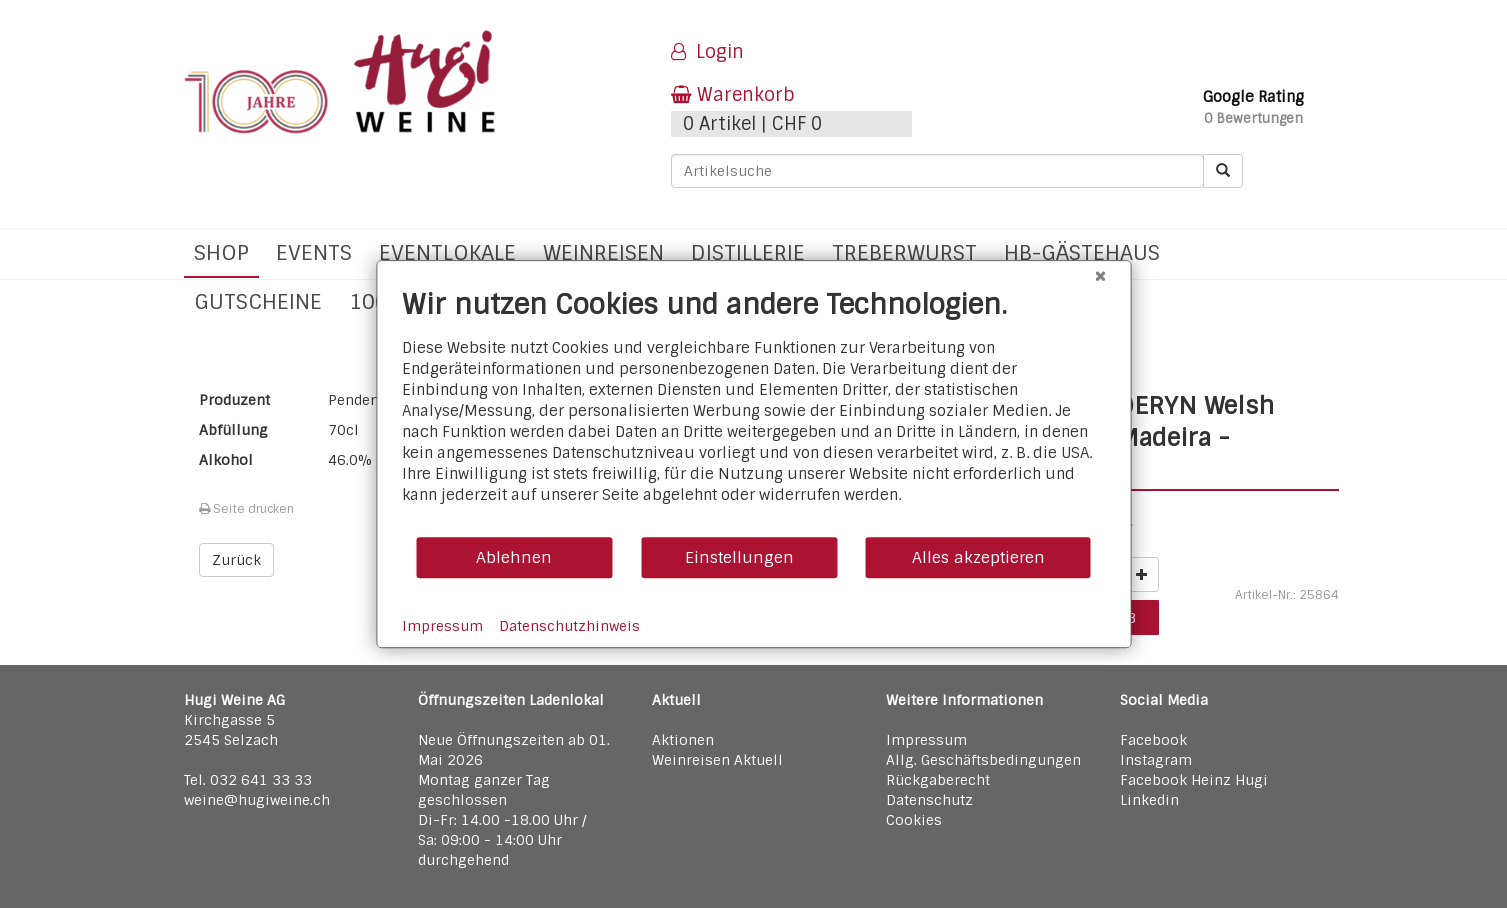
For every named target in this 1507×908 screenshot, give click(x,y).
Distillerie (748, 252)
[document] (753, 411)
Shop (221, 252)
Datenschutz (929, 800)
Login (707, 52)
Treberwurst (904, 252)
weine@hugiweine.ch (257, 800)
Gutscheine (258, 301)
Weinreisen (603, 252)
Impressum (926, 740)
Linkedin (1149, 800)
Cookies (914, 820)
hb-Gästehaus (1082, 252)
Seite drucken (246, 509)
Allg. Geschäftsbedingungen (983, 760)
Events (314, 252)
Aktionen (683, 740)
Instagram (1156, 760)
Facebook (1153, 740)
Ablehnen (514, 557)
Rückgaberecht (938, 780)
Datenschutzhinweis (569, 626)
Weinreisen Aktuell (717, 760)
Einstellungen (739, 557)
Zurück (236, 560)
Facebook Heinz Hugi (1194, 780)
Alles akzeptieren (978, 557)
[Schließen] (1100, 276)
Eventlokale (447, 252)
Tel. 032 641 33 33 (248, 780)
